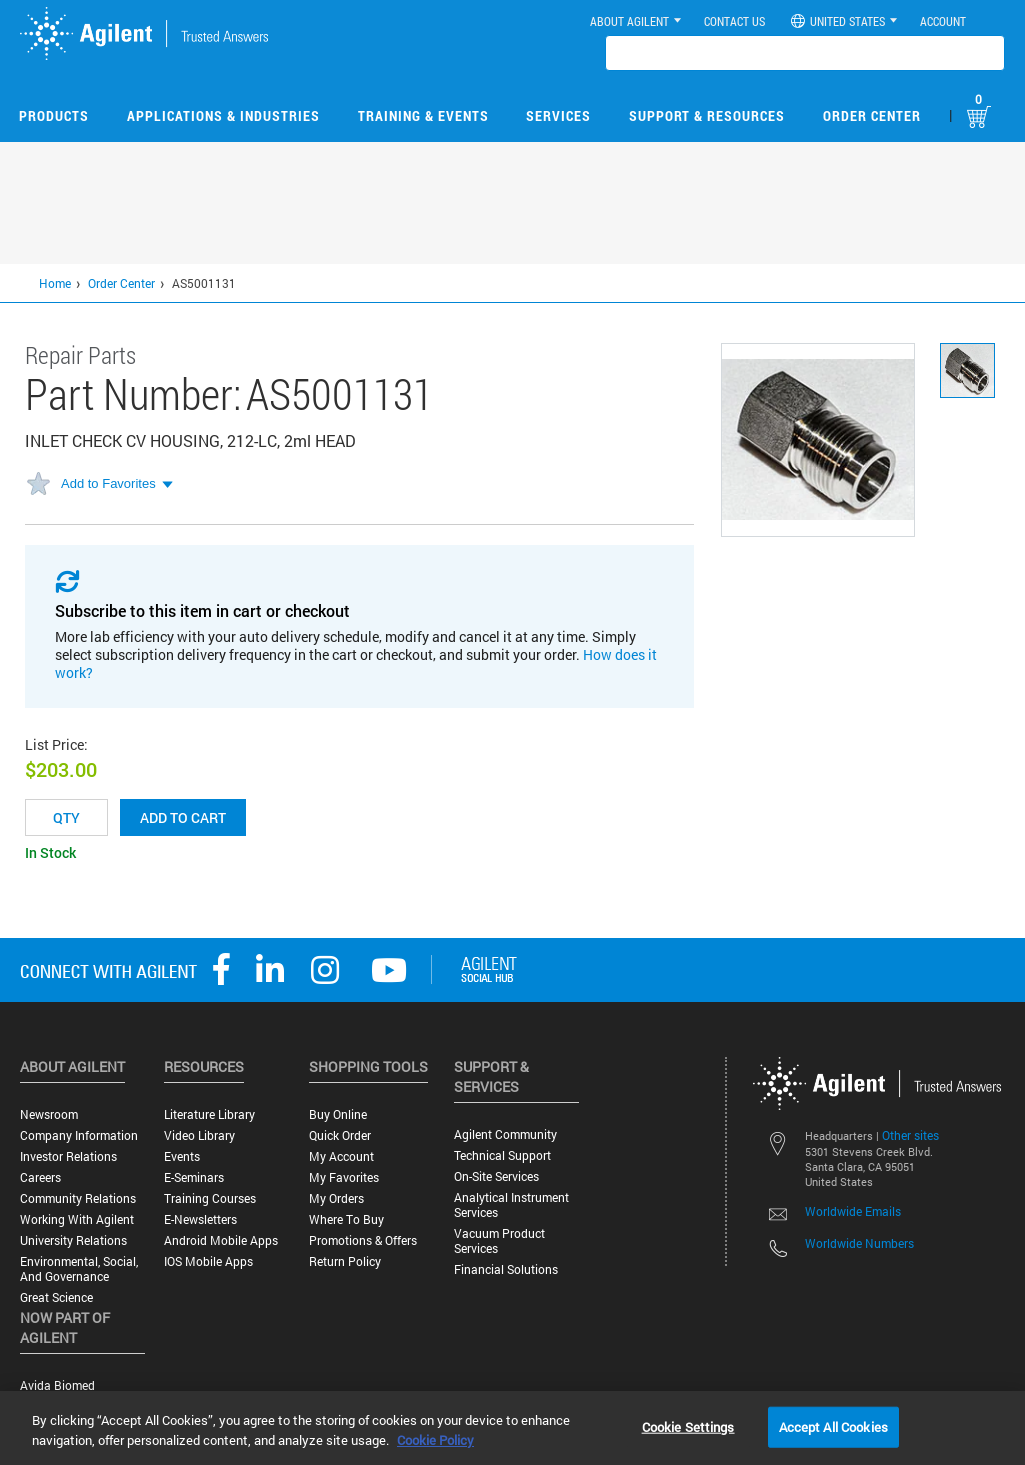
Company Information (79, 1135)
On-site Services (496, 1176)
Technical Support (502, 1155)
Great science (56, 1297)
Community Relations (78, 1198)
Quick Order (340, 1135)
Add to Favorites (108, 483)
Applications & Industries (223, 115)
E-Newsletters (200, 1219)
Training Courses (210, 1198)
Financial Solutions (506, 1269)
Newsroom (49, 1114)
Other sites (910, 1135)
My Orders (336, 1198)
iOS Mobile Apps (208, 1261)
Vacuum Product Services (499, 1241)
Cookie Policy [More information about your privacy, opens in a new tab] (435, 1440)
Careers (40, 1177)
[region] (512, 1428)
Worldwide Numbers (859, 1243)
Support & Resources (707, 115)
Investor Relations (68, 1156)
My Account (341, 1156)
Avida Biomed (57, 1385)
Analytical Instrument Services (511, 1205)
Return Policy (345, 1261)
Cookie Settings (688, 1426)
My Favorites (344, 1177)
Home (55, 283)
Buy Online (338, 1114)
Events (182, 1156)
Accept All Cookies (833, 1426)
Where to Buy (346, 1219)
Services (558, 115)
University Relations (73, 1240)
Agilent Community (505, 1134)
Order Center (872, 115)
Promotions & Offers (363, 1240)
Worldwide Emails (853, 1211)
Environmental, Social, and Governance (79, 1269)
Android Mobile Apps (221, 1240)
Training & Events (423, 115)
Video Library (199, 1135)
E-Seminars (194, 1177)
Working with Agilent (77, 1219)
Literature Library (209, 1114)
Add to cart (183, 817)
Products (54, 115)
